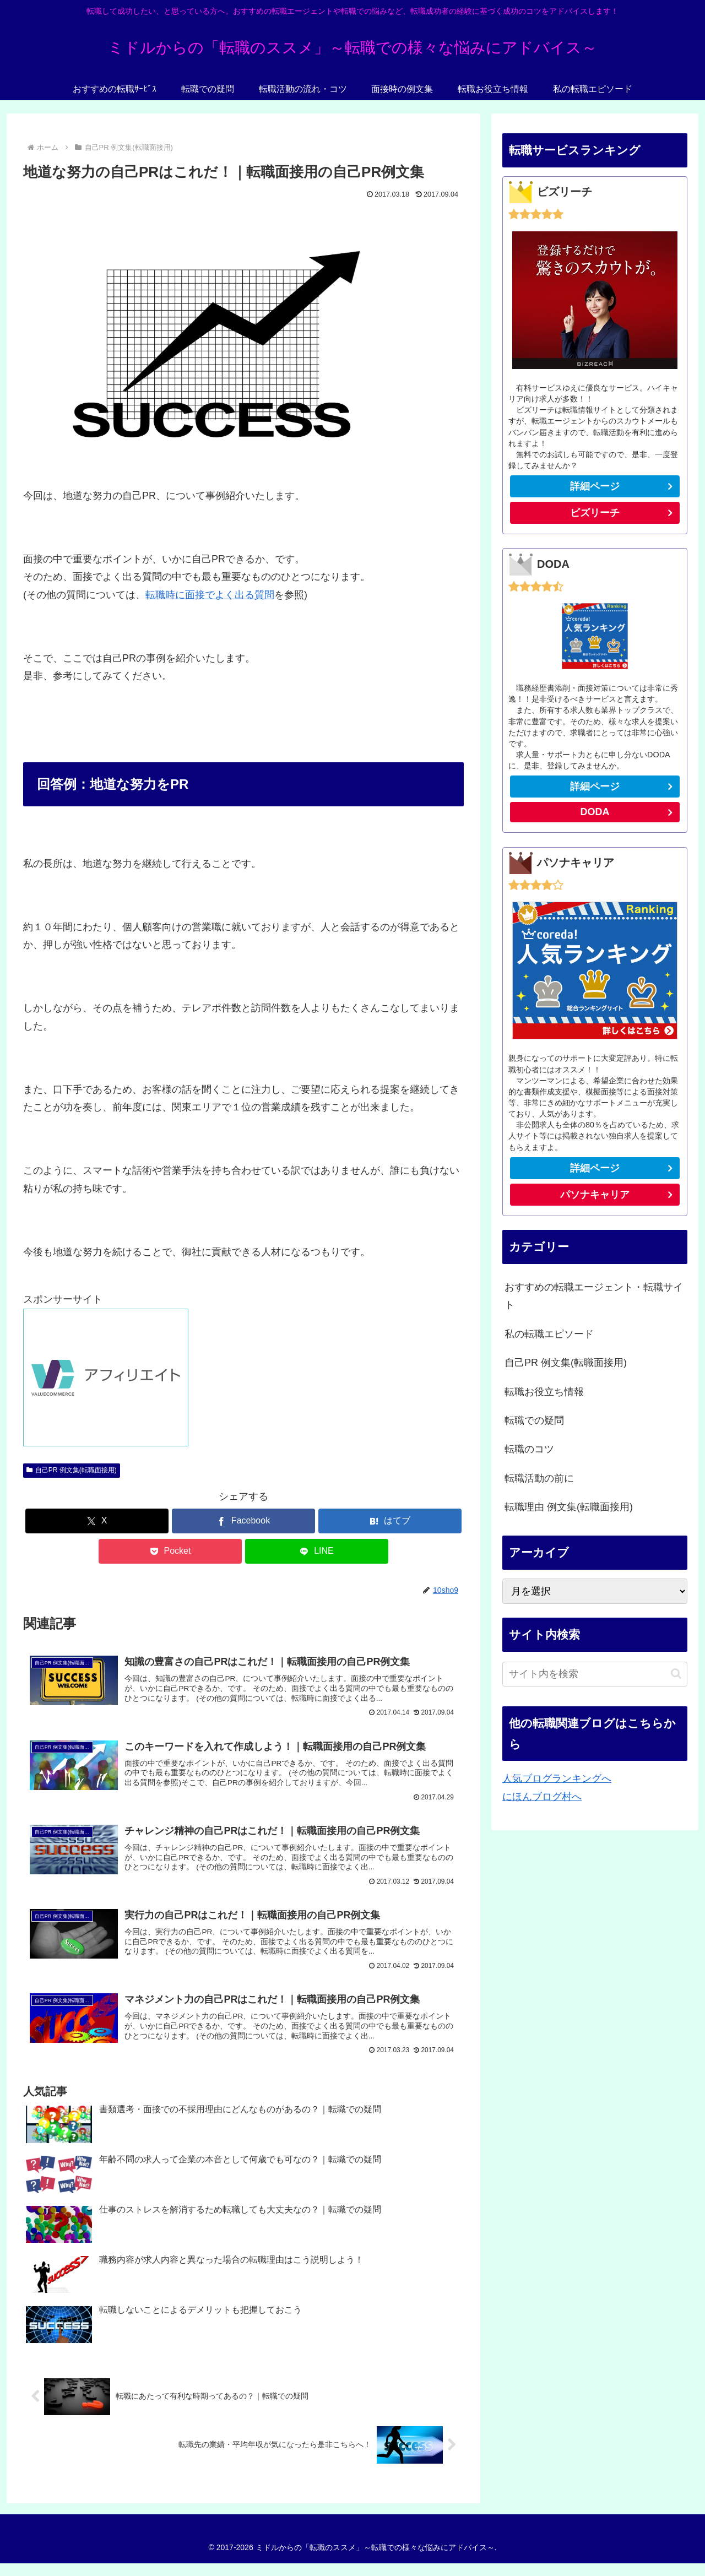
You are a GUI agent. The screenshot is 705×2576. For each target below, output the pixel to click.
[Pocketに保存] (170, 1551)
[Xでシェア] (97, 1521)
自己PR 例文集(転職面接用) (71, 1470)
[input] (594, 1674)
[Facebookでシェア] (243, 1521)
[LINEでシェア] (316, 1551)
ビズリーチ (624, 515)
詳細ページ (595, 486)
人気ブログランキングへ (556, 1778)
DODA (595, 811)
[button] (676, 1673)
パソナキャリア (595, 1194)
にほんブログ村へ (542, 1796)
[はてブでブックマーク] (390, 1521)
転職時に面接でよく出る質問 (209, 594)
